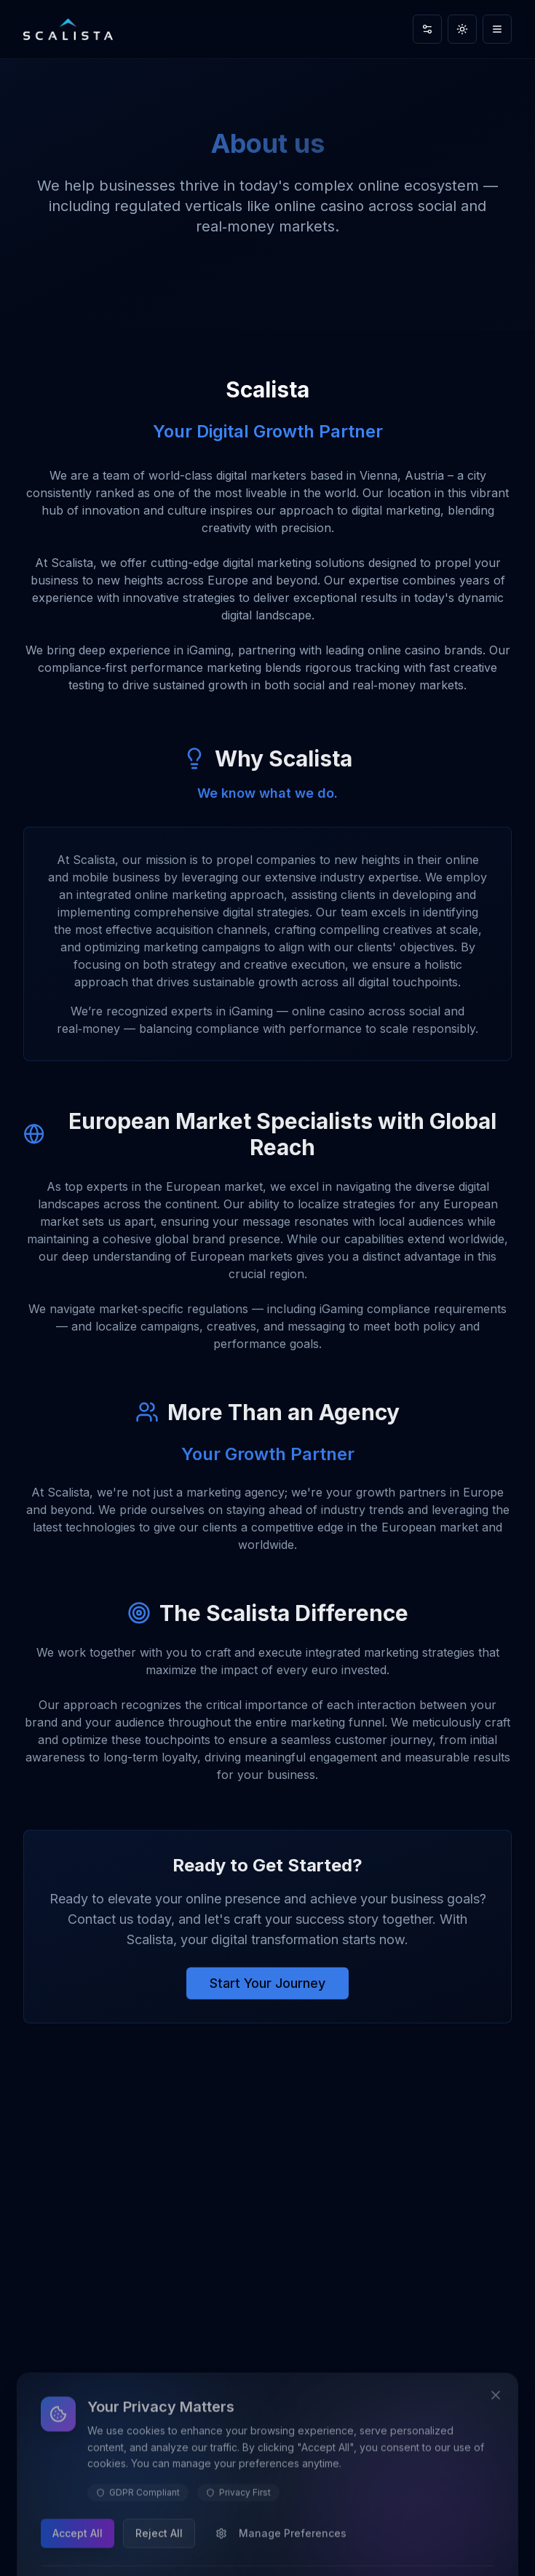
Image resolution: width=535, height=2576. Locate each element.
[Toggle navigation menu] (497, 29)
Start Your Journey (267, 1987)
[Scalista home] (68, 29)
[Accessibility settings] (427, 29)
